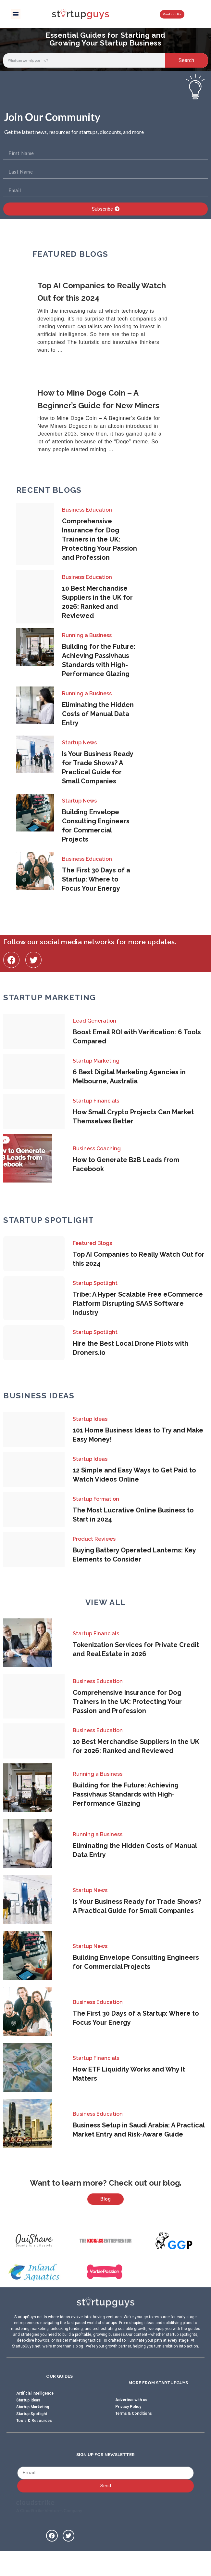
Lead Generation (94, 1021)
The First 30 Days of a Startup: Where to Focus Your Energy (96, 879)
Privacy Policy (128, 2430)
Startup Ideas (90, 1419)
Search (186, 60)
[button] (15, 14)
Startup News (79, 742)
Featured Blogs (92, 1243)
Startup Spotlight (95, 1283)
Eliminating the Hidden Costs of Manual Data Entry (98, 714)
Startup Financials (96, 1101)
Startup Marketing (96, 1061)
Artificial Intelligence (35, 2417)
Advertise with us (131, 2423)
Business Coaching (97, 1148)
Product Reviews (94, 1539)
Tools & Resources (34, 2444)
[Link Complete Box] (105, 318)
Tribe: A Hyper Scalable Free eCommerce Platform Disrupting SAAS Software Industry (138, 1303)
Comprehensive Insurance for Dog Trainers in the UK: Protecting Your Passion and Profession (99, 539)
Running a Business (87, 635)
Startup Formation (96, 1499)
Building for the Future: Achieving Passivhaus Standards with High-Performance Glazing (126, 1794)
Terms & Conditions (133, 2437)
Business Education (87, 510)
